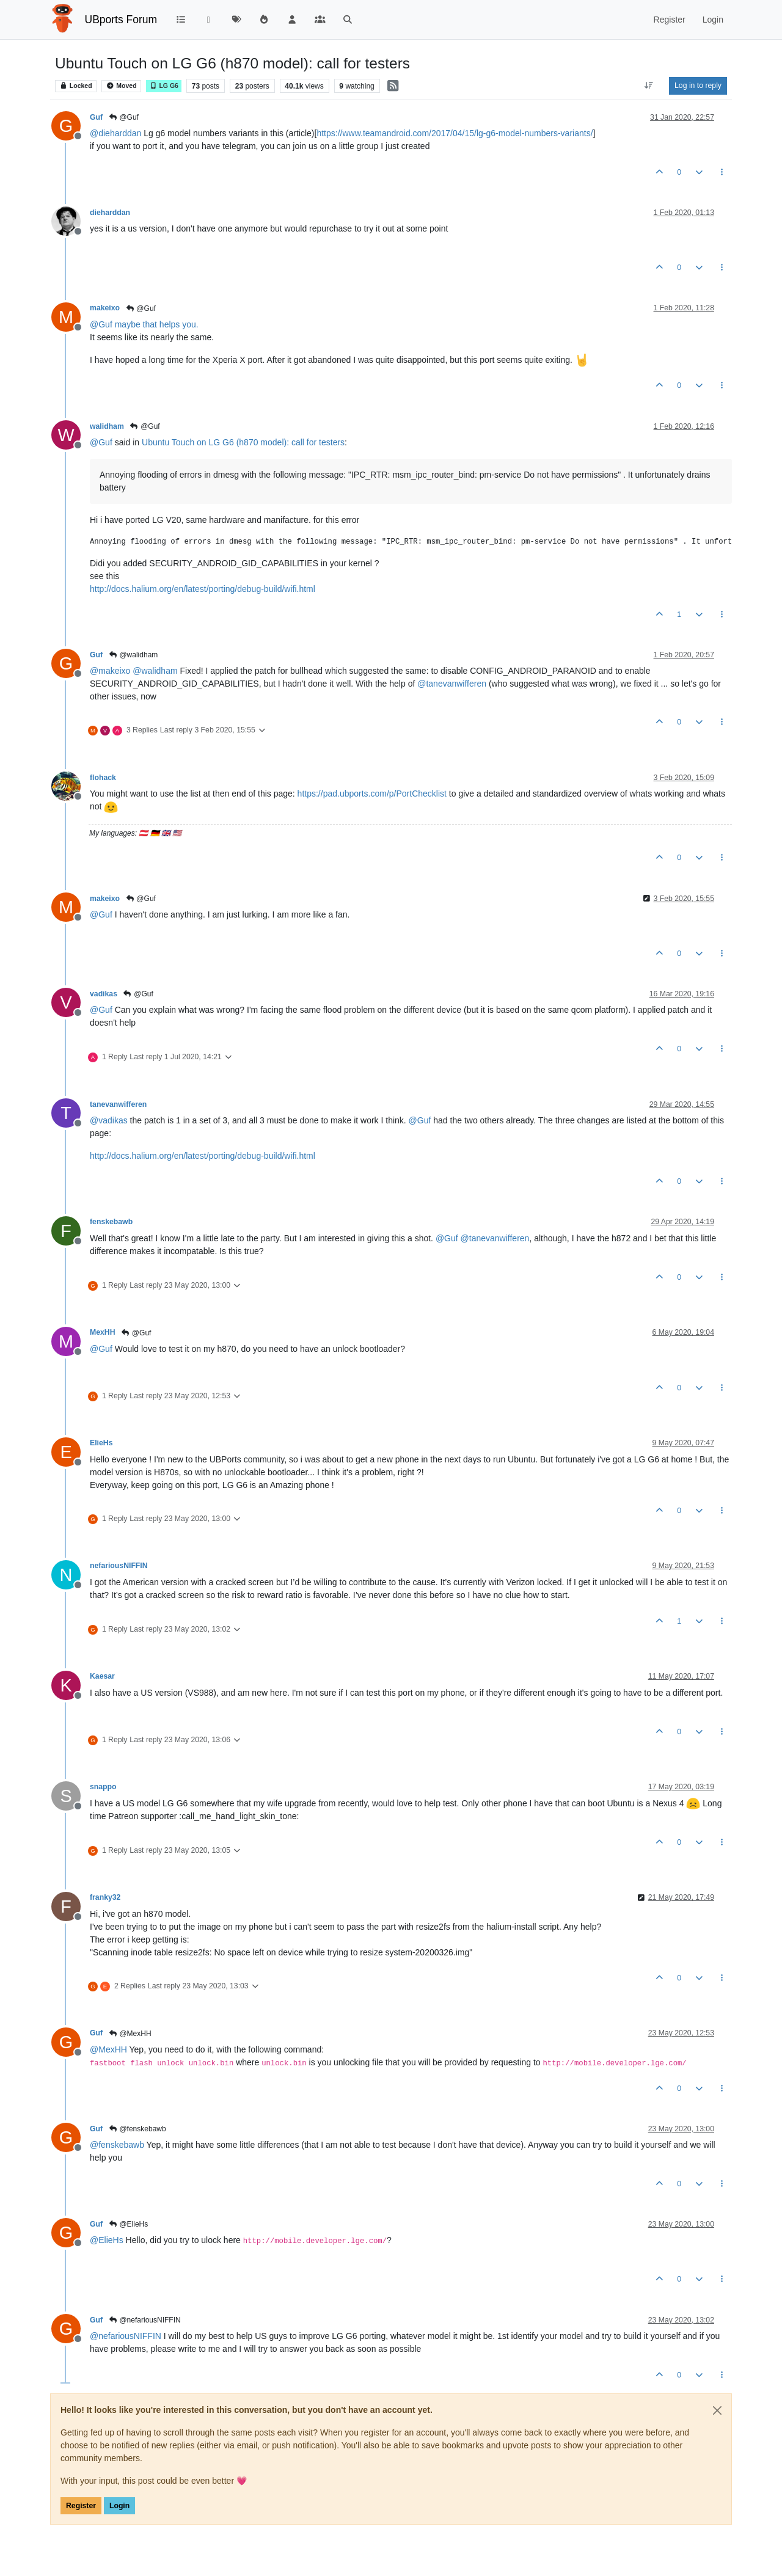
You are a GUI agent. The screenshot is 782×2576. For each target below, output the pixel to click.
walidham (107, 426)
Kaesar (102, 1676)
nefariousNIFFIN (119, 1565)
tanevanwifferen (118, 1104)
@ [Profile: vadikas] (109, 1120)
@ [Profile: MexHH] (108, 2049)
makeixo (105, 308)
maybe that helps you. (157, 324)
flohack (103, 777)
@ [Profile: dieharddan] (115, 133)
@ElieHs (128, 2224)
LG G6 (163, 85)
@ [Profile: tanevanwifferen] (451, 683)
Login (119, 2505)
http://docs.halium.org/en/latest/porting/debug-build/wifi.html (202, 589)
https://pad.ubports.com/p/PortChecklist (372, 793)
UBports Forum (121, 19)
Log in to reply (698, 85)
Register (81, 2505)
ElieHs (101, 1443)
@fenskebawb (137, 2129)
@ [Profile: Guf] (101, 324)
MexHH (102, 1332)
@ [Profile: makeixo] (110, 671)
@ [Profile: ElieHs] (106, 2240)
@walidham (133, 655)
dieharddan (110, 212)
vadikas (103, 994)
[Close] (717, 2410)
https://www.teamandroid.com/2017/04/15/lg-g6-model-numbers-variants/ (454, 133)
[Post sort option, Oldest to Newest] (649, 85)
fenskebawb (111, 1221)
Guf (96, 117)
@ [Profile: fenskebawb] (117, 2145)
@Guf (123, 117)
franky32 (105, 1897)
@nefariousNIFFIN (144, 2320)
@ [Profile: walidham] (155, 671)
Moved (121, 85)
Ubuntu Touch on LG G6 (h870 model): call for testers (243, 442)
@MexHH (130, 2033)
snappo (103, 1786)
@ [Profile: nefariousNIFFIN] (125, 2336)
